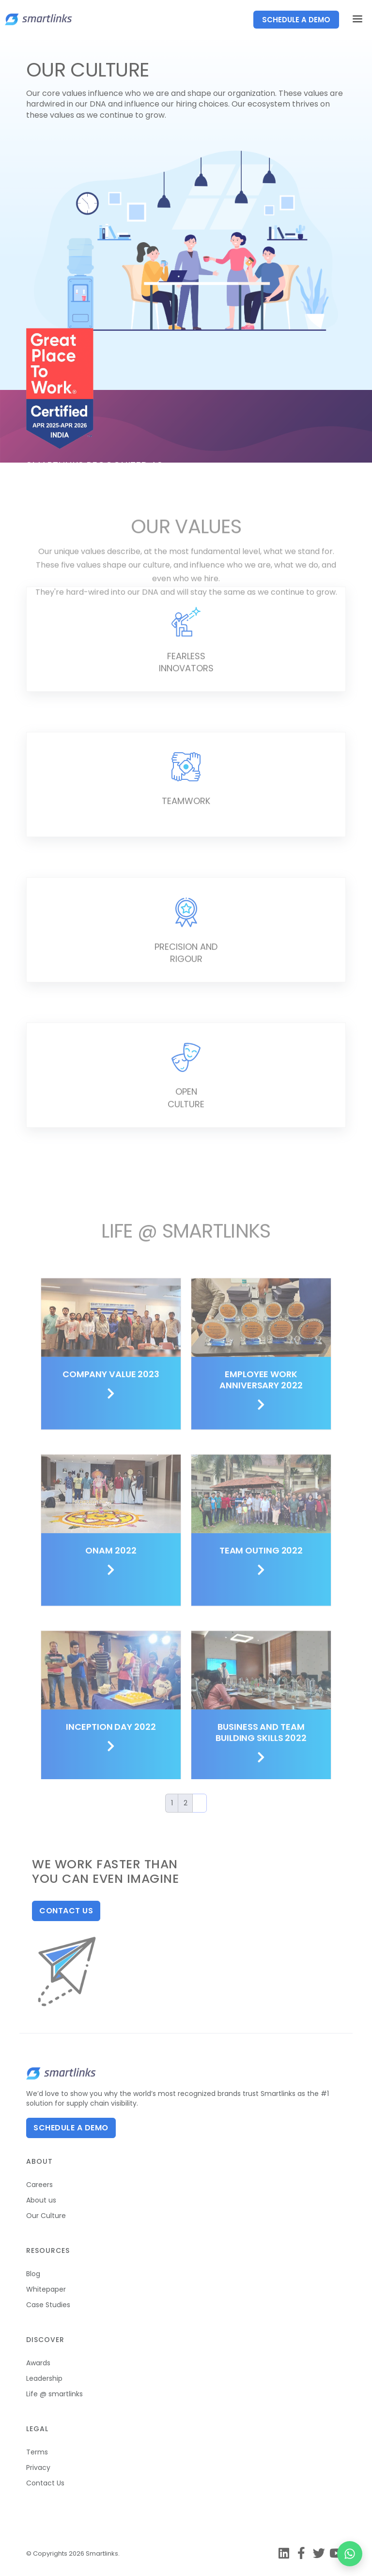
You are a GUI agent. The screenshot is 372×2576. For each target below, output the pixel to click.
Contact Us (45, 2483)
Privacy (38, 2467)
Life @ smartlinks (54, 2394)
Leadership (44, 2378)
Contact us (66, 1910)
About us (41, 2200)
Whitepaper (46, 2289)
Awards (38, 2363)
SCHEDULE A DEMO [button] (296, 20)
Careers (39, 2184)
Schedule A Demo (70, 2127)
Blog (33, 2274)
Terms (37, 2452)
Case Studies (48, 2305)
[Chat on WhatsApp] (349, 2553)
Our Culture (46, 2215)
